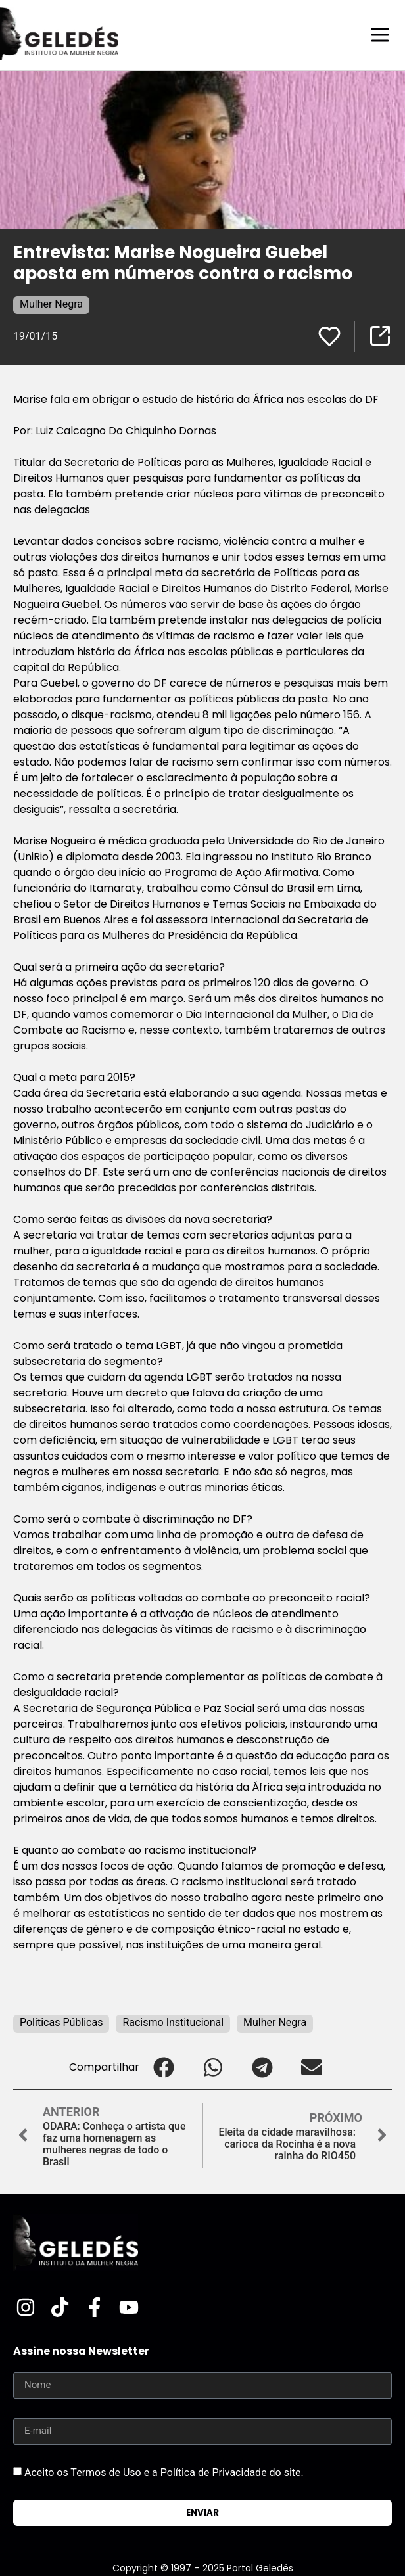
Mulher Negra (51, 304)
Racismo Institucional (173, 2022)
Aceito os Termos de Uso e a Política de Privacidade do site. (164, 2472)
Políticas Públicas (61, 2022)
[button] (164, 2067)
